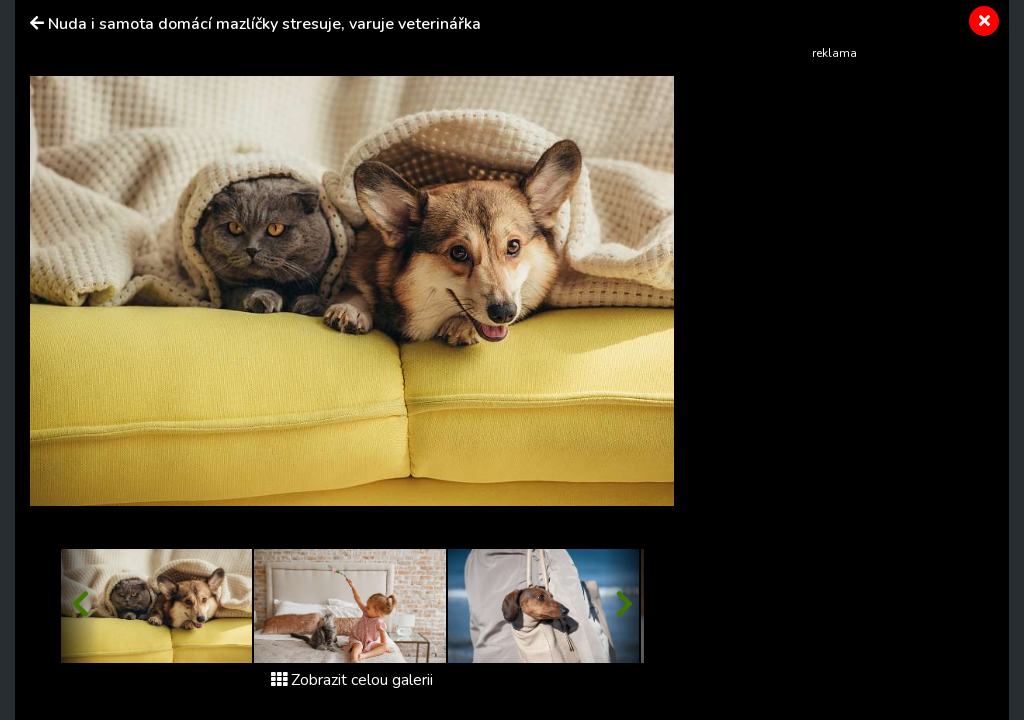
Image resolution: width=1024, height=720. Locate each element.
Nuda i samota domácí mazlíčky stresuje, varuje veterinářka (264, 24)
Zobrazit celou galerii (352, 680)
